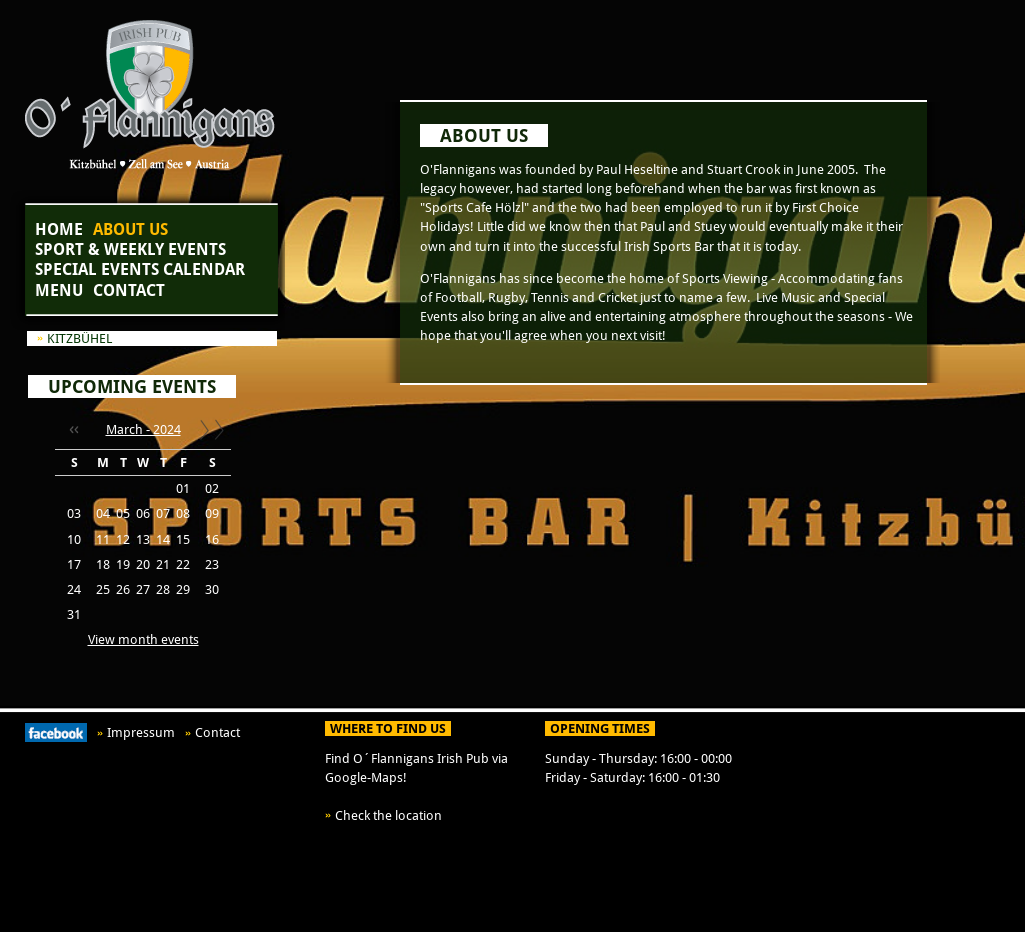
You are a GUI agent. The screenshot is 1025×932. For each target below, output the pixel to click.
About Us (130, 229)
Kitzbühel (79, 338)
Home (59, 229)
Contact (129, 290)
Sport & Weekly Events (130, 249)
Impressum (141, 732)
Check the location (388, 815)
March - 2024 (143, 429)
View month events (143, 639)
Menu (59, 290)
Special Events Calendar (140, 269)
